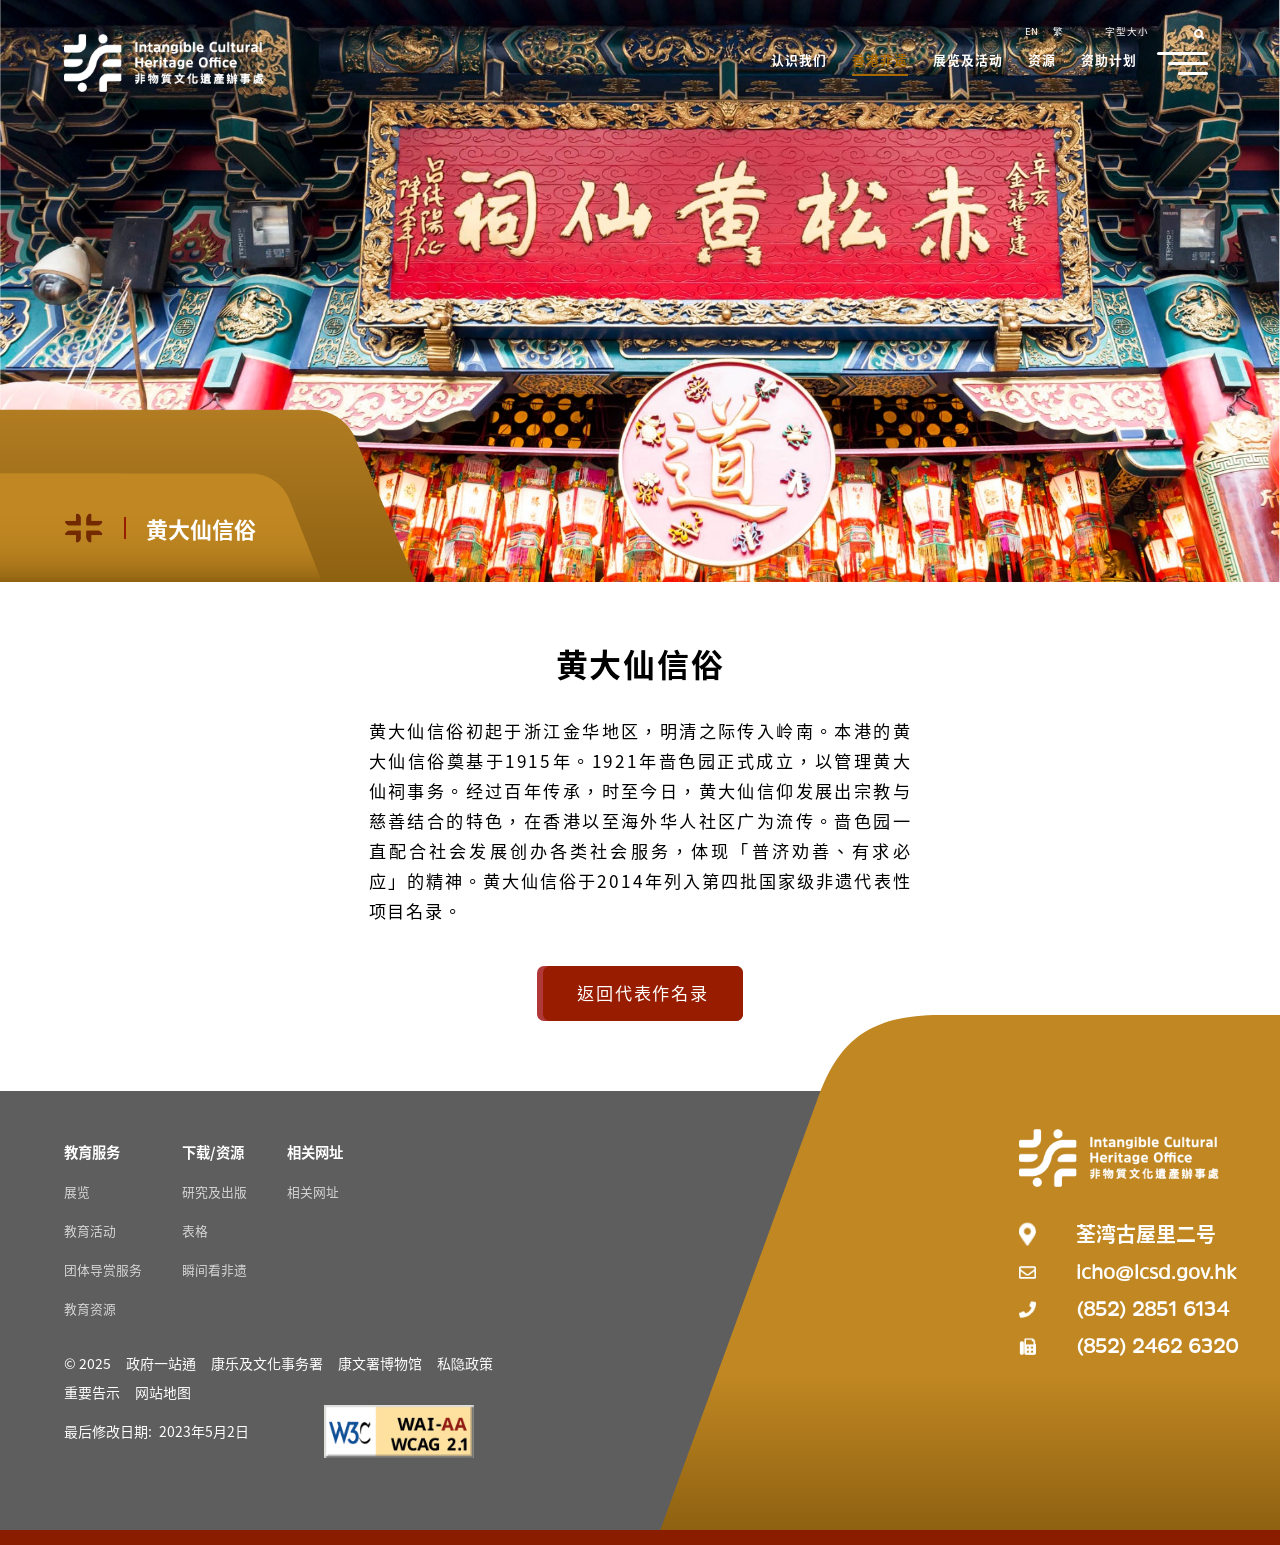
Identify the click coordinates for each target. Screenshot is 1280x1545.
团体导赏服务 (103, 1269)
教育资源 (90, 1308)
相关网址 (313, 1191)
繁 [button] (1058, 31)
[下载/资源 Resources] (213, 1151)
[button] (800, 62)
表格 (195, 1230)
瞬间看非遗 (214, 1269)
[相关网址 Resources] (315, 1151)
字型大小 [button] (1127, 31)
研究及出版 (214, 1191)
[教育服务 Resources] (92, 1151)
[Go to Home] (164, 63)
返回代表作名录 (642, 992)
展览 (77, 1191)
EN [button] (1031, 31)
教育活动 (90, 1230)
